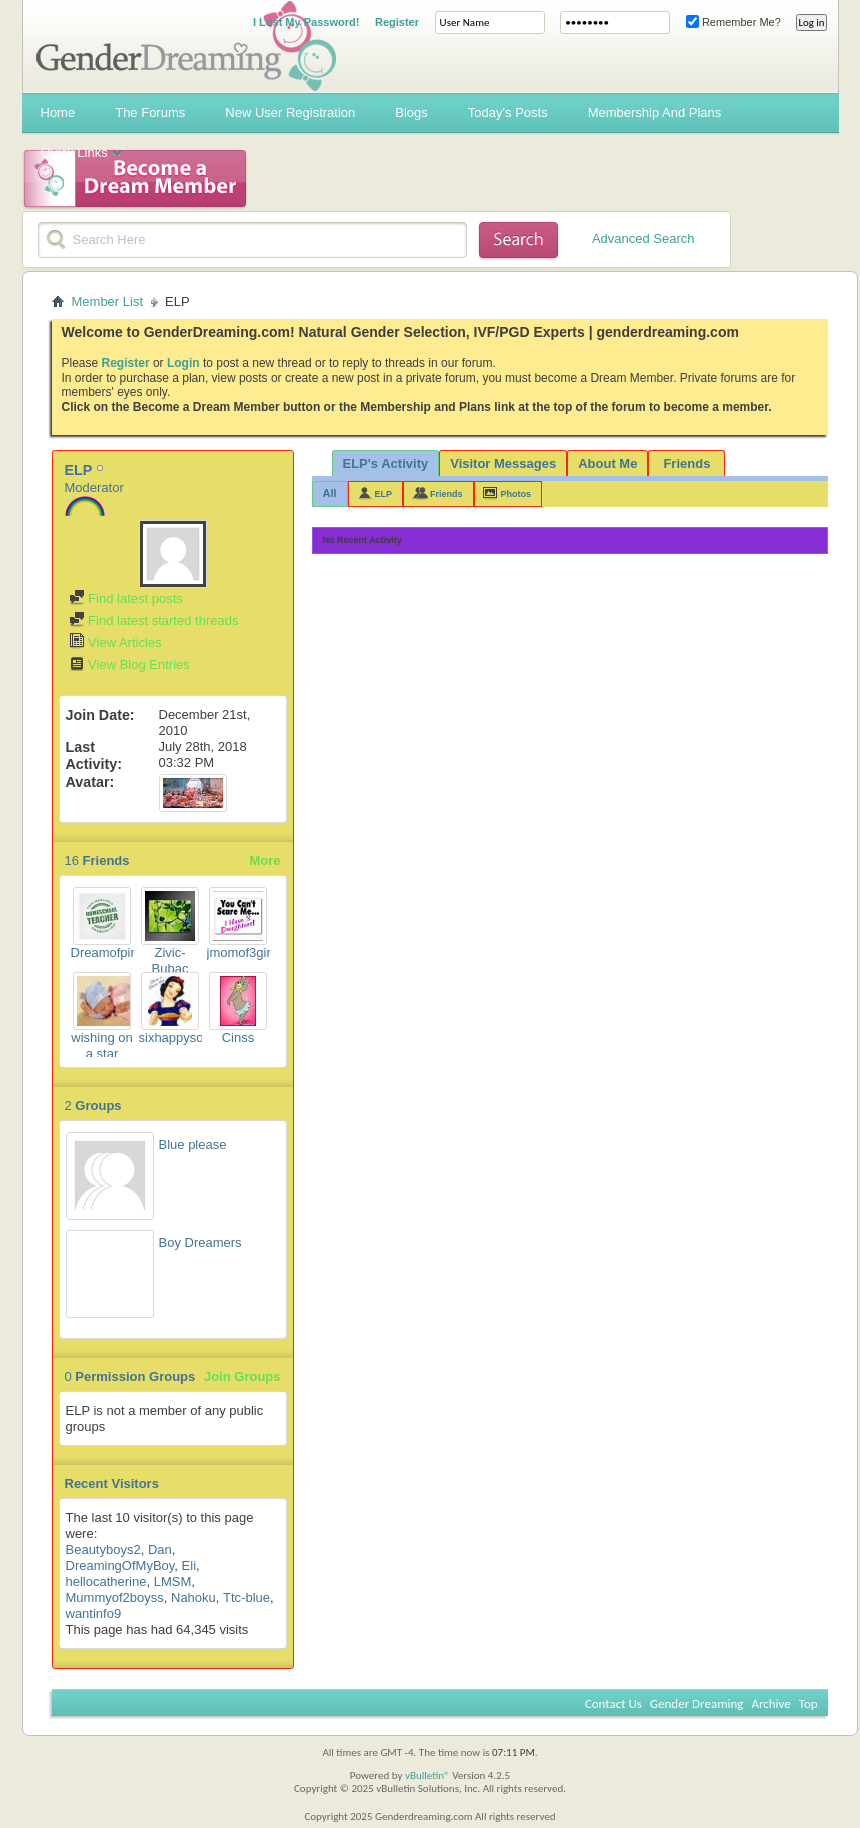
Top (808, 1703)
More (264, 860)
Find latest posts (126, 598)
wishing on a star (101, 1045)
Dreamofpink (108, 952)
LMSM (173, 1581)
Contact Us (613, 1703)
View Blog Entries (129, 664)
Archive (770, 1703)
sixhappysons (178, 1037)
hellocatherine (106, 1581)
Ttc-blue (246, 1597)
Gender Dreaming (697, 1703)
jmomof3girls (244, 952)
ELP (384, 494)
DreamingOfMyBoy (120, 1565)
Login (183, 363)
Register (397, 22)
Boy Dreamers (200, 1242)
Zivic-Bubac (170, 960)
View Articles (115, 642)
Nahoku (193, 1597)
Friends (686, 463)
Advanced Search (643, 238)
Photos (516, 494)
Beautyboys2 (103, 1549)
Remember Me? (733, 22)
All (330, 493)
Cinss (238, 1037)
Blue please (193, 1144)
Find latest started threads (154, 620)
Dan (160, 1549)
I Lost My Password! (306, 22)
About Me (607, 463)
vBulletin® (427, 1775)
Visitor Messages (503, 463)
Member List (108, 301)
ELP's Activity (386, 463)
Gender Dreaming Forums (186, 46)
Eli (189, 1565)
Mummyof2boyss (115, 1597)
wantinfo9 (94, 1613)
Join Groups (242, 1376)
